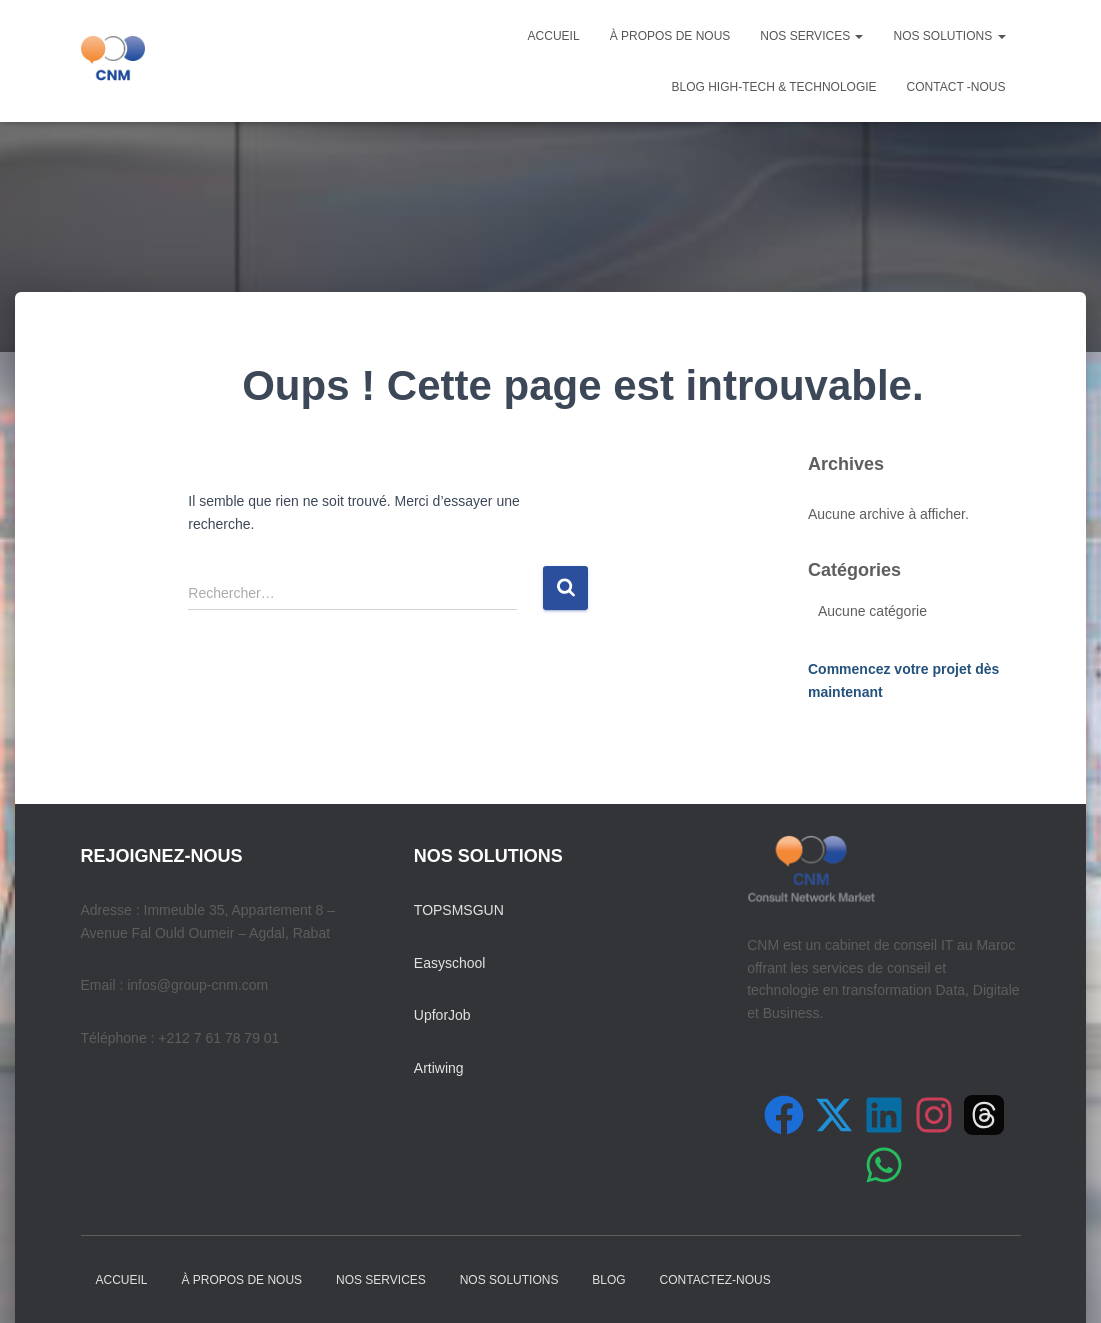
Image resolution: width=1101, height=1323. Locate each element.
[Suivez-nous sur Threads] (984, 1115)
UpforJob (442, 1015)
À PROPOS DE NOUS (670, 36)
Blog (608, 1280)
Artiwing (439, 1068)
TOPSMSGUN (459, 910)
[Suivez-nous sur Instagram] (934, 1115)
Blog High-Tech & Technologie (773, 87)
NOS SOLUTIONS (949, 36)
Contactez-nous (715, 1280)
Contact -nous (956, 87)
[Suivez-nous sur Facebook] (784, 1115)
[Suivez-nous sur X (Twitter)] (834, 1115)
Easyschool (450, 963)
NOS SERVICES (811, 36)
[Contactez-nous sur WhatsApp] (884, 1165)
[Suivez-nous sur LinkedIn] (884, 1115)
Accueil (554, 36)
